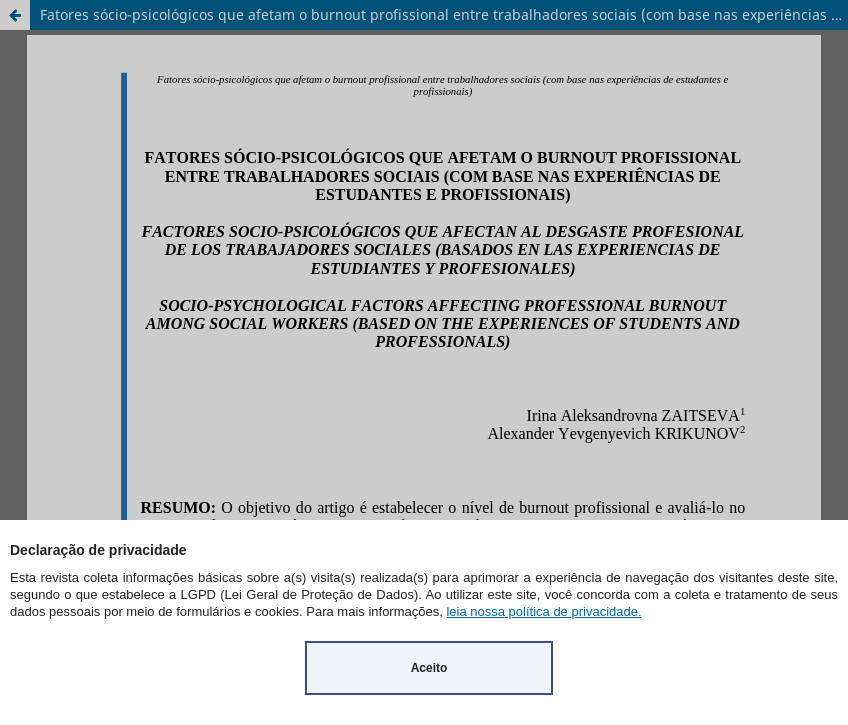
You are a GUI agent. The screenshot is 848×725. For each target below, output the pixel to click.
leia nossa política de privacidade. (543, 611)
